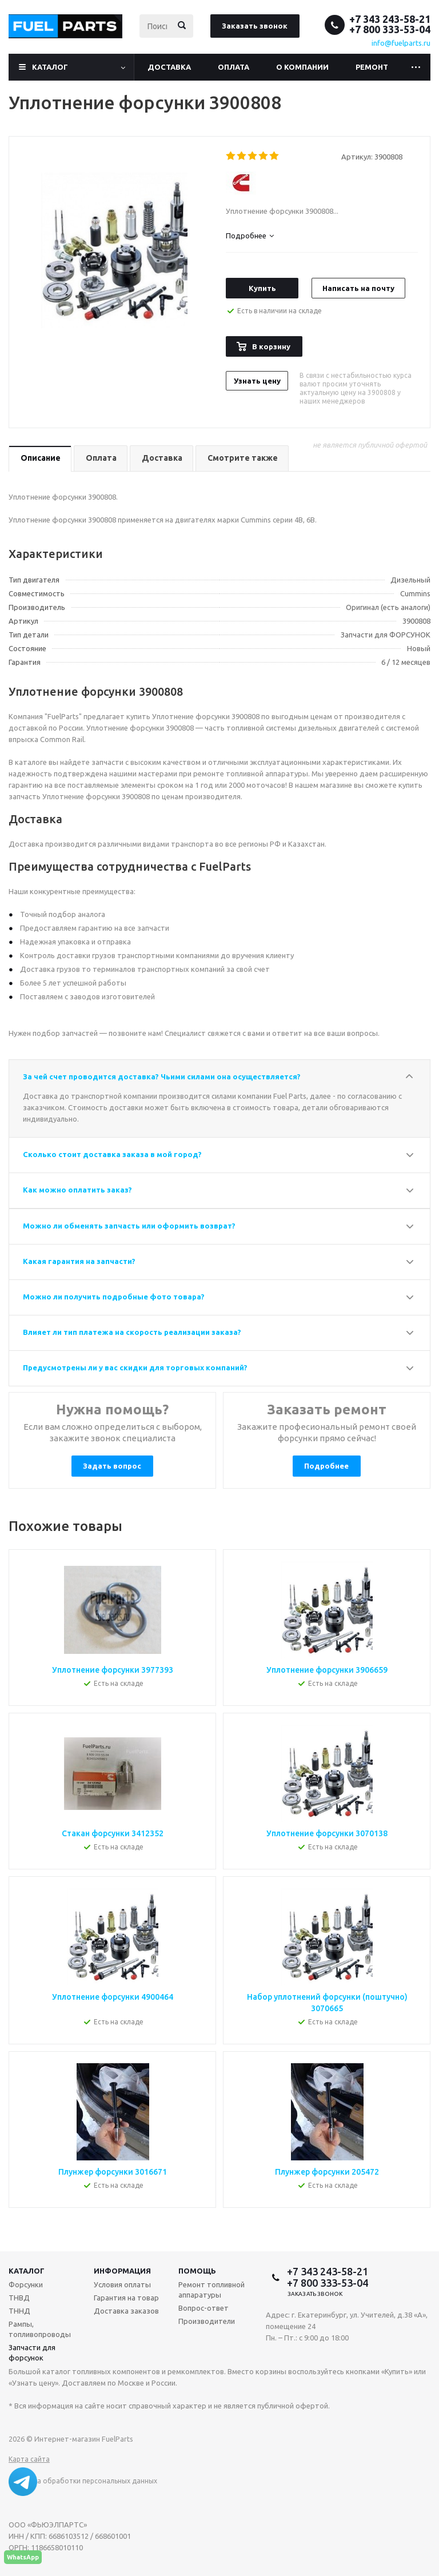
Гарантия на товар (126, 2298)
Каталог (50, 67)
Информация (122, 2271)
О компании (302, 67)
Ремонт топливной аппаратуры (211, 2289)
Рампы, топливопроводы (40, 2329)
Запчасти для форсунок (32, 2352)
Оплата (233, 67)
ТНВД (19, 2298)
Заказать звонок (255, 26)
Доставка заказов (126, 2311)
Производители (206, 2321)
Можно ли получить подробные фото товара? (114, 1297)
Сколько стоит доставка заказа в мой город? (112, 1154)
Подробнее (326, 1466)
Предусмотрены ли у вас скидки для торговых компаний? (135, 1367)
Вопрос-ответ (203, 2308)
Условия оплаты (122, 2284)
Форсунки (26, 2284)
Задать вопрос (112, 1466)
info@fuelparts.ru (401, 43)
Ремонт (372, 67)
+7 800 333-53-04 (389, 29)
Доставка (169, 67)
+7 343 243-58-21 (389, 19)
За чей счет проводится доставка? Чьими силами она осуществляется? (162, 1076)
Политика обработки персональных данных (83, 2481)
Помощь (197, 2271)
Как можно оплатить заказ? (77, 1190)
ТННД (19, 2311)
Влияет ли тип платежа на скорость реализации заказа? (132, 1332)
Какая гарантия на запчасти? (79, 1261)
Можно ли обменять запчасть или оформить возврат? (129, 1226)
